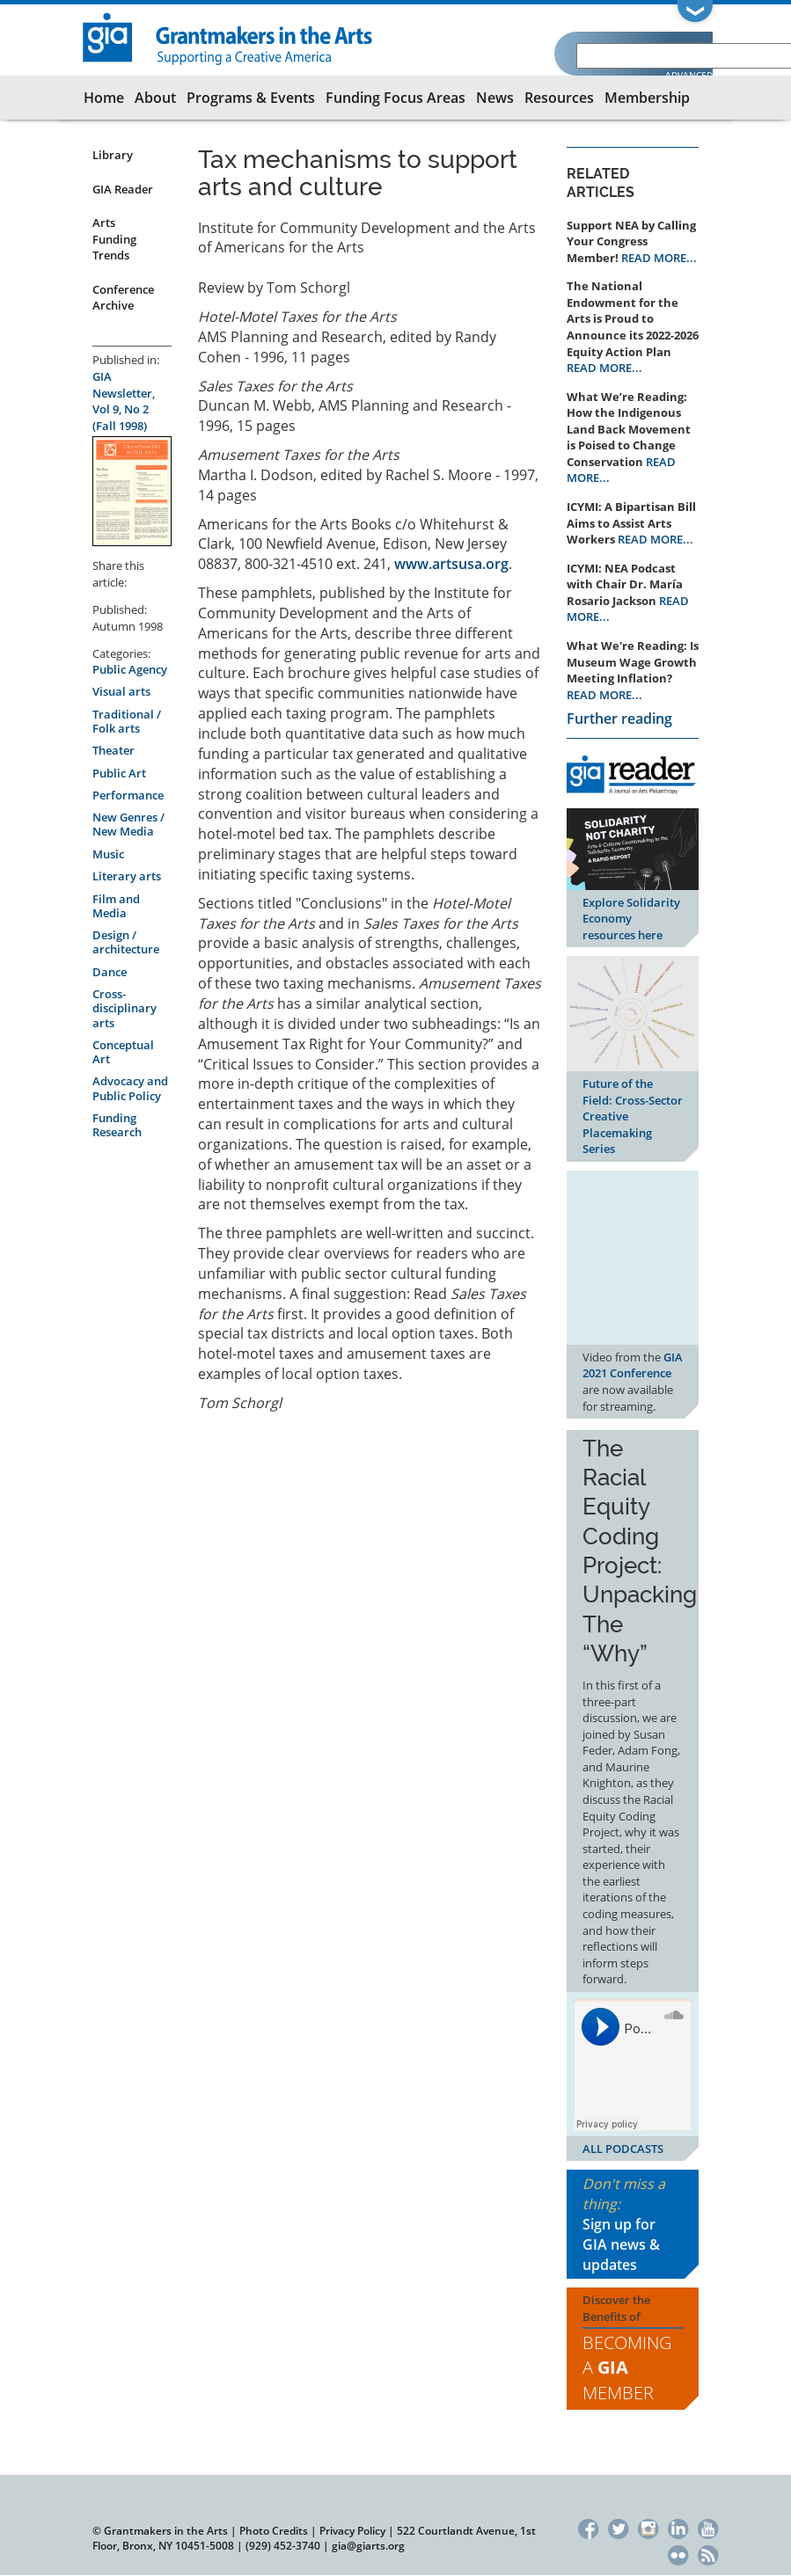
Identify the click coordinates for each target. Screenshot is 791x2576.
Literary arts (126, 876)
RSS (708, 2552)
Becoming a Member (626, 2368)
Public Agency (129, 669)
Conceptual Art (123, 1052)
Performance (128, 795)
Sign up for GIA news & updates (621, 2244)
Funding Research (117, 1125)
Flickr (678, 2552)
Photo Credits (273, 2530)
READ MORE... (659, 258)
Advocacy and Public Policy (130, 1088)
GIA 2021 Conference (632, 1365)
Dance (109, 972)
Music (108, 854)
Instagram (648, 2527)
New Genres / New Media (128, 824)
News (495, 97)
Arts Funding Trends (114, 239)
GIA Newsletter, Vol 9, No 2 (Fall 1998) (123, 401)
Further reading (619, 718)
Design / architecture (125, 942)
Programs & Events (251, 97)
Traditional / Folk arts (126, 721)
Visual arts (121, 691)
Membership (647, 97)
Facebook (588, 2527)
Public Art (119, 773)
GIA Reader (122, 189)
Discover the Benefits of (632, 2348)
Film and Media (116, 906)
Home (104, 97)
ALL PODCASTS (622, 2148)
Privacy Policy (352, 2530)
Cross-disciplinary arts (124, 1008)
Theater (113, 750)
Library (112, 155)
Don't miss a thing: (632, 2224)
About (155, 97)
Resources (559, 97)
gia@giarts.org (368, 2545)
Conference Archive (123, 297)
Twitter (618, 2527)
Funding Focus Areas (395, 97)
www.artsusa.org (451, 563)
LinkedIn (678, 2527)
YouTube (708, 2527)
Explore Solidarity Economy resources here (631, 918)
